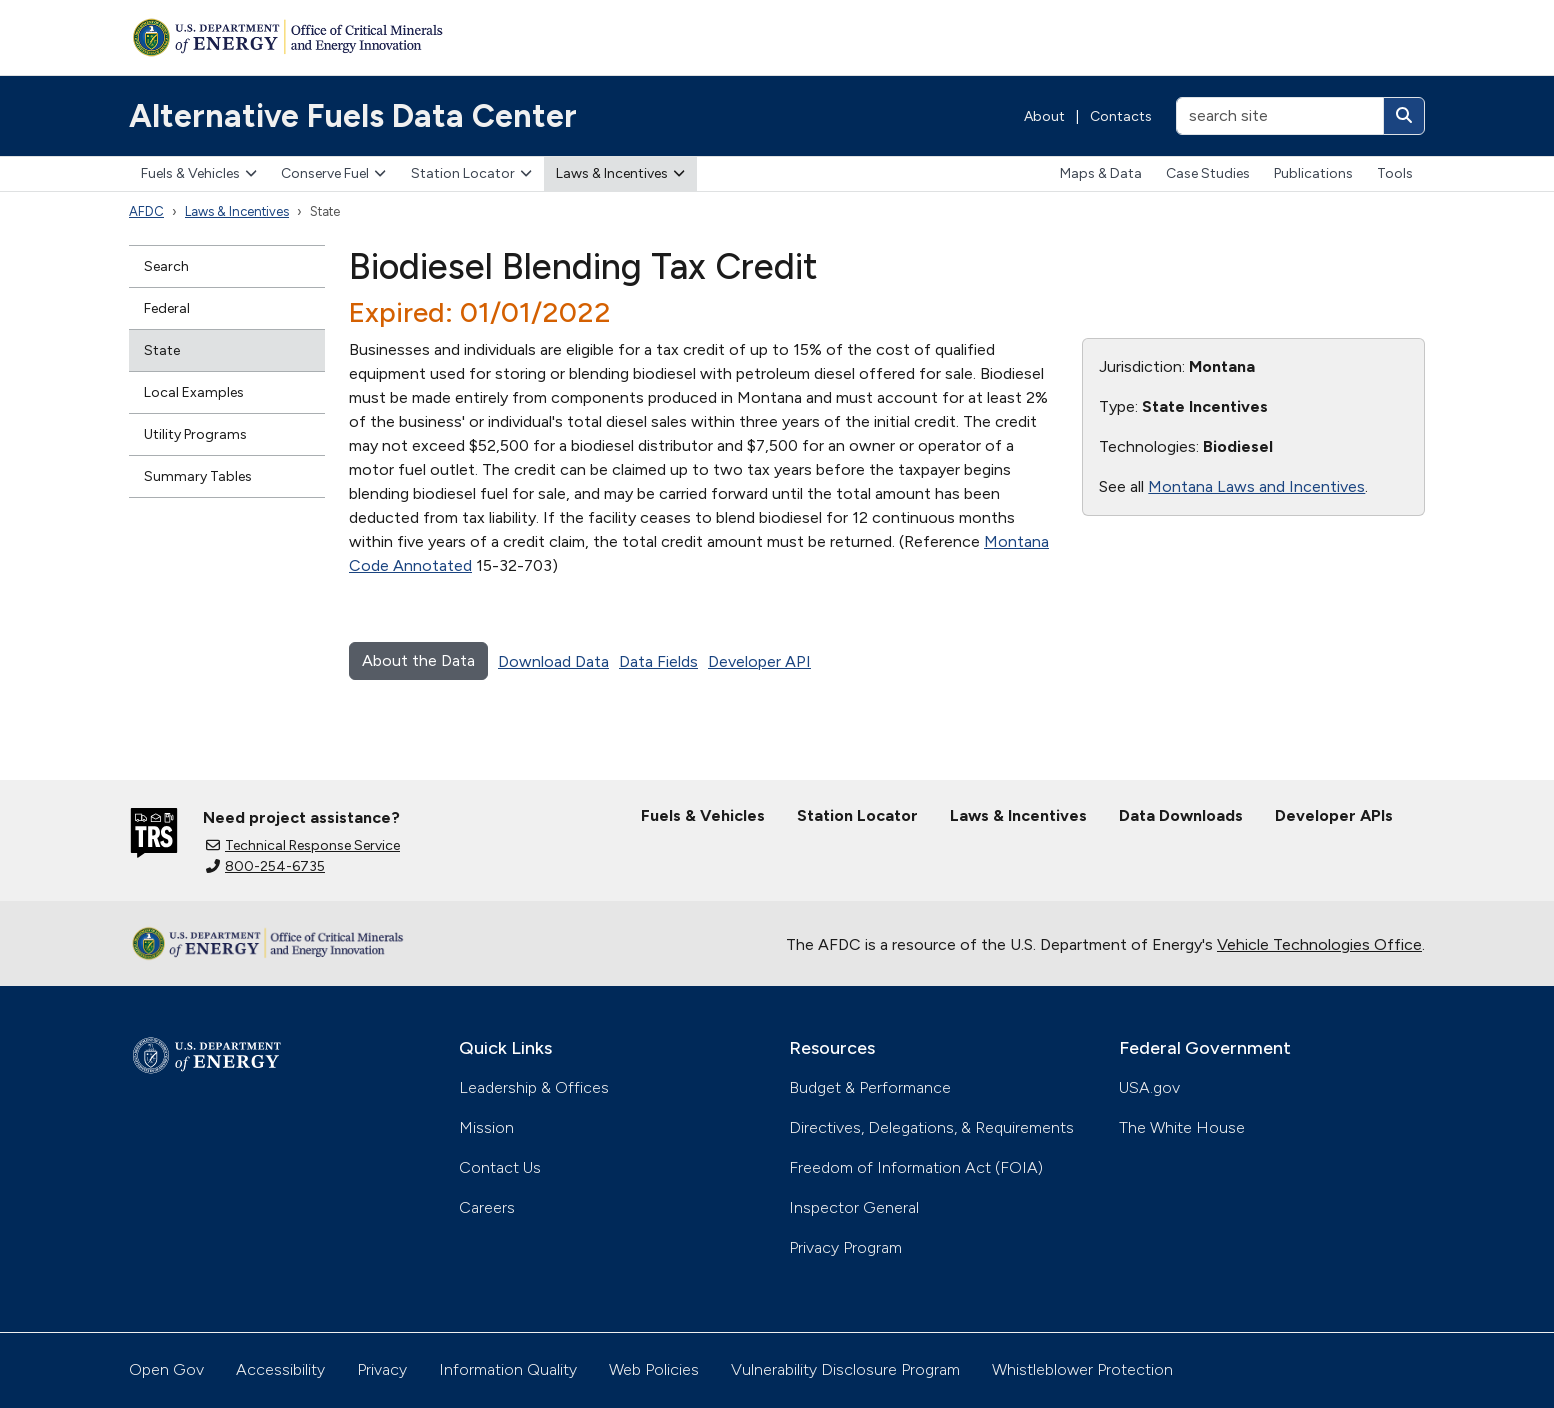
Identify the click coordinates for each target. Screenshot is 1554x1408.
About (1044, 116)
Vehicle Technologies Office (1319, 944)
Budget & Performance (870, 1087)
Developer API (759, 661)
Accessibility (280, 1369)
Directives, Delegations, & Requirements (931, 1127)
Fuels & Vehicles (199, 173)
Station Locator (471, 173)
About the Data (418, 660)
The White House (1182, 1127)
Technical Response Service (303, 845)
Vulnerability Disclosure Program (845, 1369)
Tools (1395, 173)
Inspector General (854, 1207)
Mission (486, 1127)
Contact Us (500, 1167)
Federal (167, 308)
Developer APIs (1334, 815)
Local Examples (194, 392)
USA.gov (1149, 1087)
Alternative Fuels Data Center (353, 116)
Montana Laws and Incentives (1256, 486)
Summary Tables (198, 476)
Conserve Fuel (333, 173)
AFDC (146, 211)
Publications (1313, 173)
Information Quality (508, 1369)
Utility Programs (195, 434)
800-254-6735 (265, 866)
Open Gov (166, 1369)
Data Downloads (1181, 815)
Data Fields (658, 661)
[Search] (1404, 116)
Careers (487, 1207)
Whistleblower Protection (1082, 1369)
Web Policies (654, 1369)
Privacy (382, 1369)
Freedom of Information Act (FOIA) (916, 1167)
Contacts (1121, 116)
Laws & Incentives (620, 173)
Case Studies (1208, 173)
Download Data (553, 661)
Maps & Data (1101, 173)
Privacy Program (845, 1247)
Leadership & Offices (534, 1087)
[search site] (1280, 116)
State (162, 350)
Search (166, 266)
